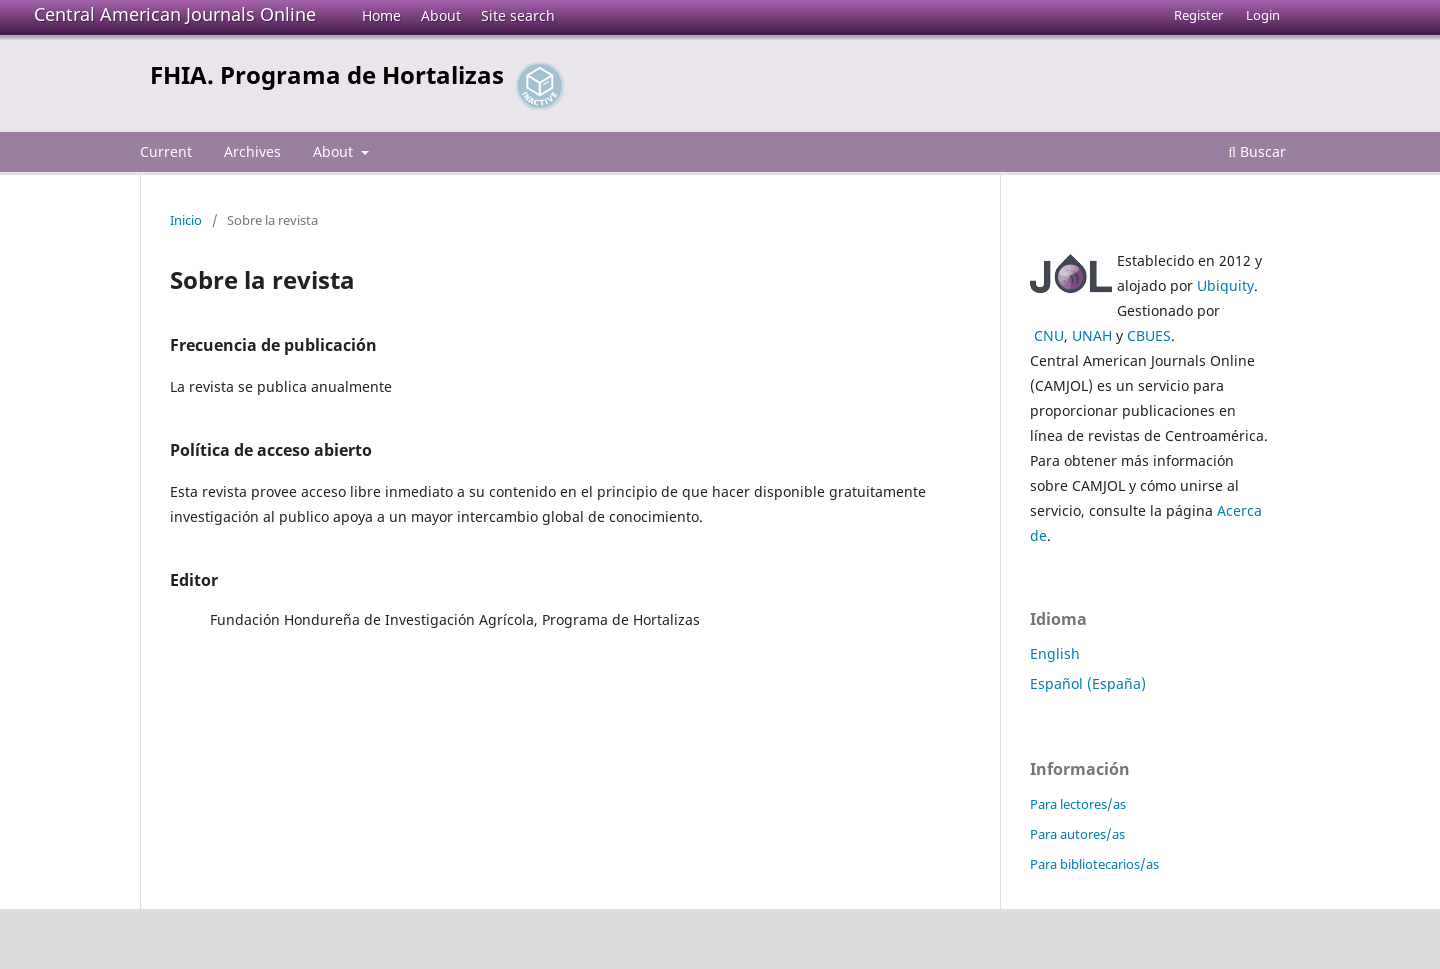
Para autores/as (1077, 834)
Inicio (186, 220)
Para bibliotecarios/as (1094, 864)
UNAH (1092, 335)
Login (1263, 15)
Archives (252, 151)
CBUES (1149, 335)
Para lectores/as (1078, 804)
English (1055, 653)
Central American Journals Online (175, 14)
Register (1198, 15)
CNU (1049, 335)
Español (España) (1088, 683)
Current (166, 151)
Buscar (1257, 151)
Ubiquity (1225, 285)
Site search (518, 15)
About (441, 15)
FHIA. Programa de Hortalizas (327, 74)
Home (381, 15)
